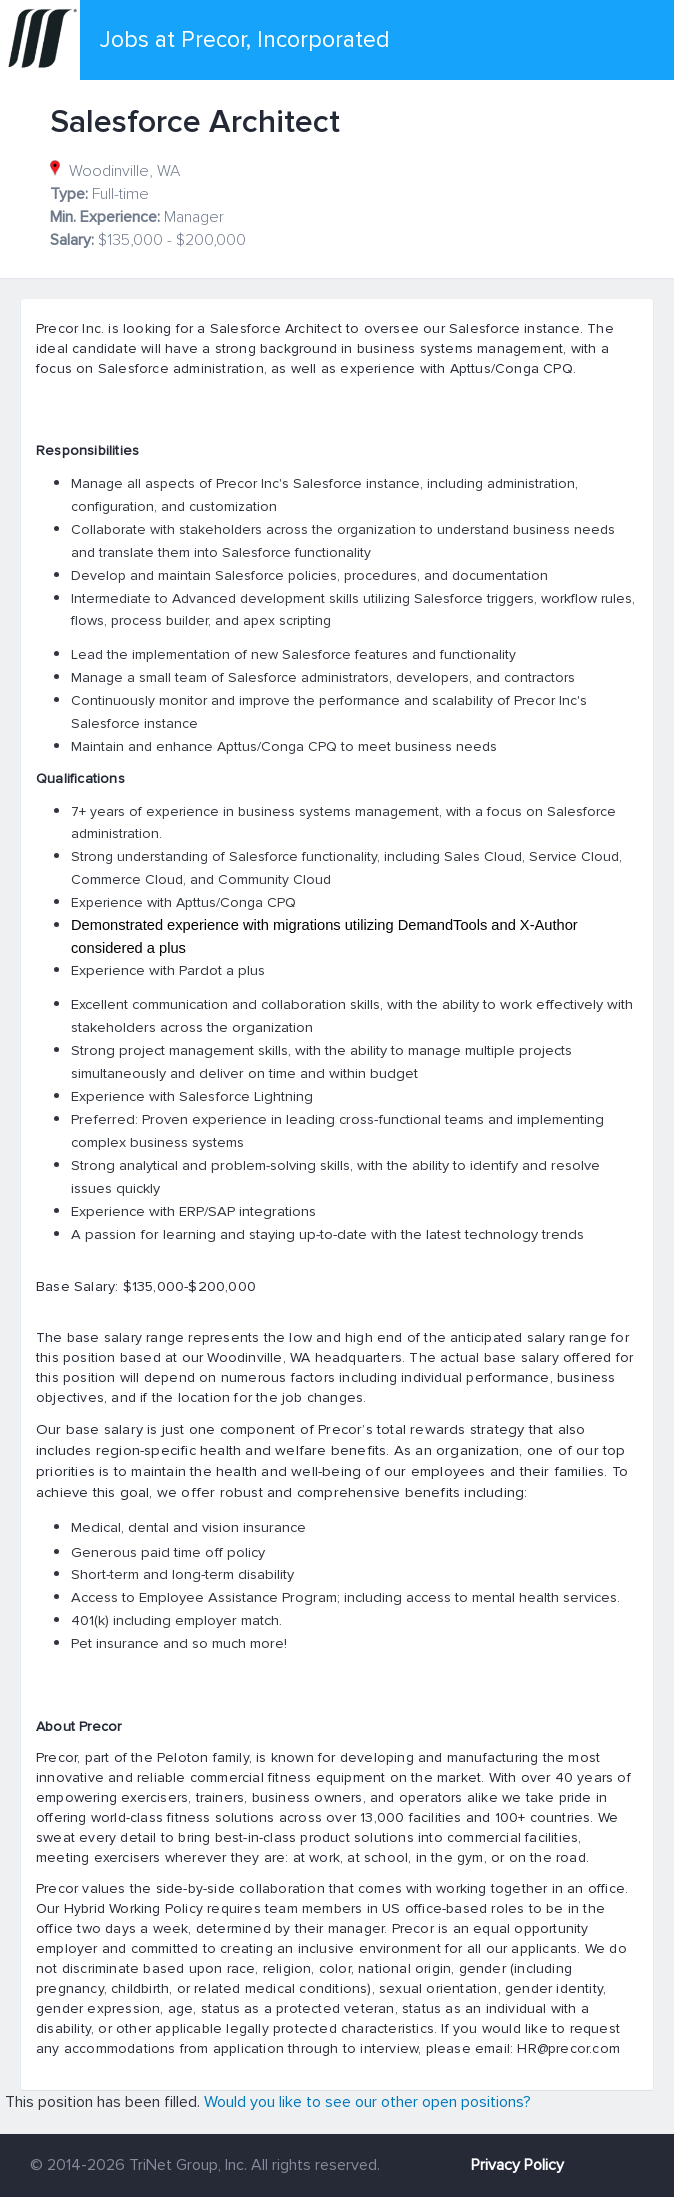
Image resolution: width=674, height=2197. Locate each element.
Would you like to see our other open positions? (367, 2102)
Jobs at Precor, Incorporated (245, 40)
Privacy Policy (517, 2165)
